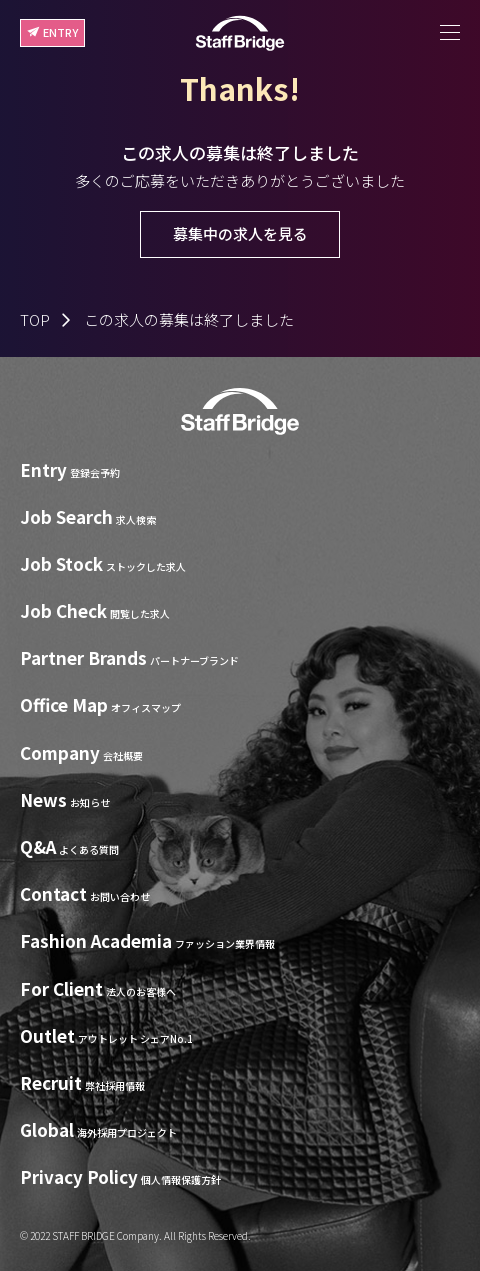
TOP (35, 319)
